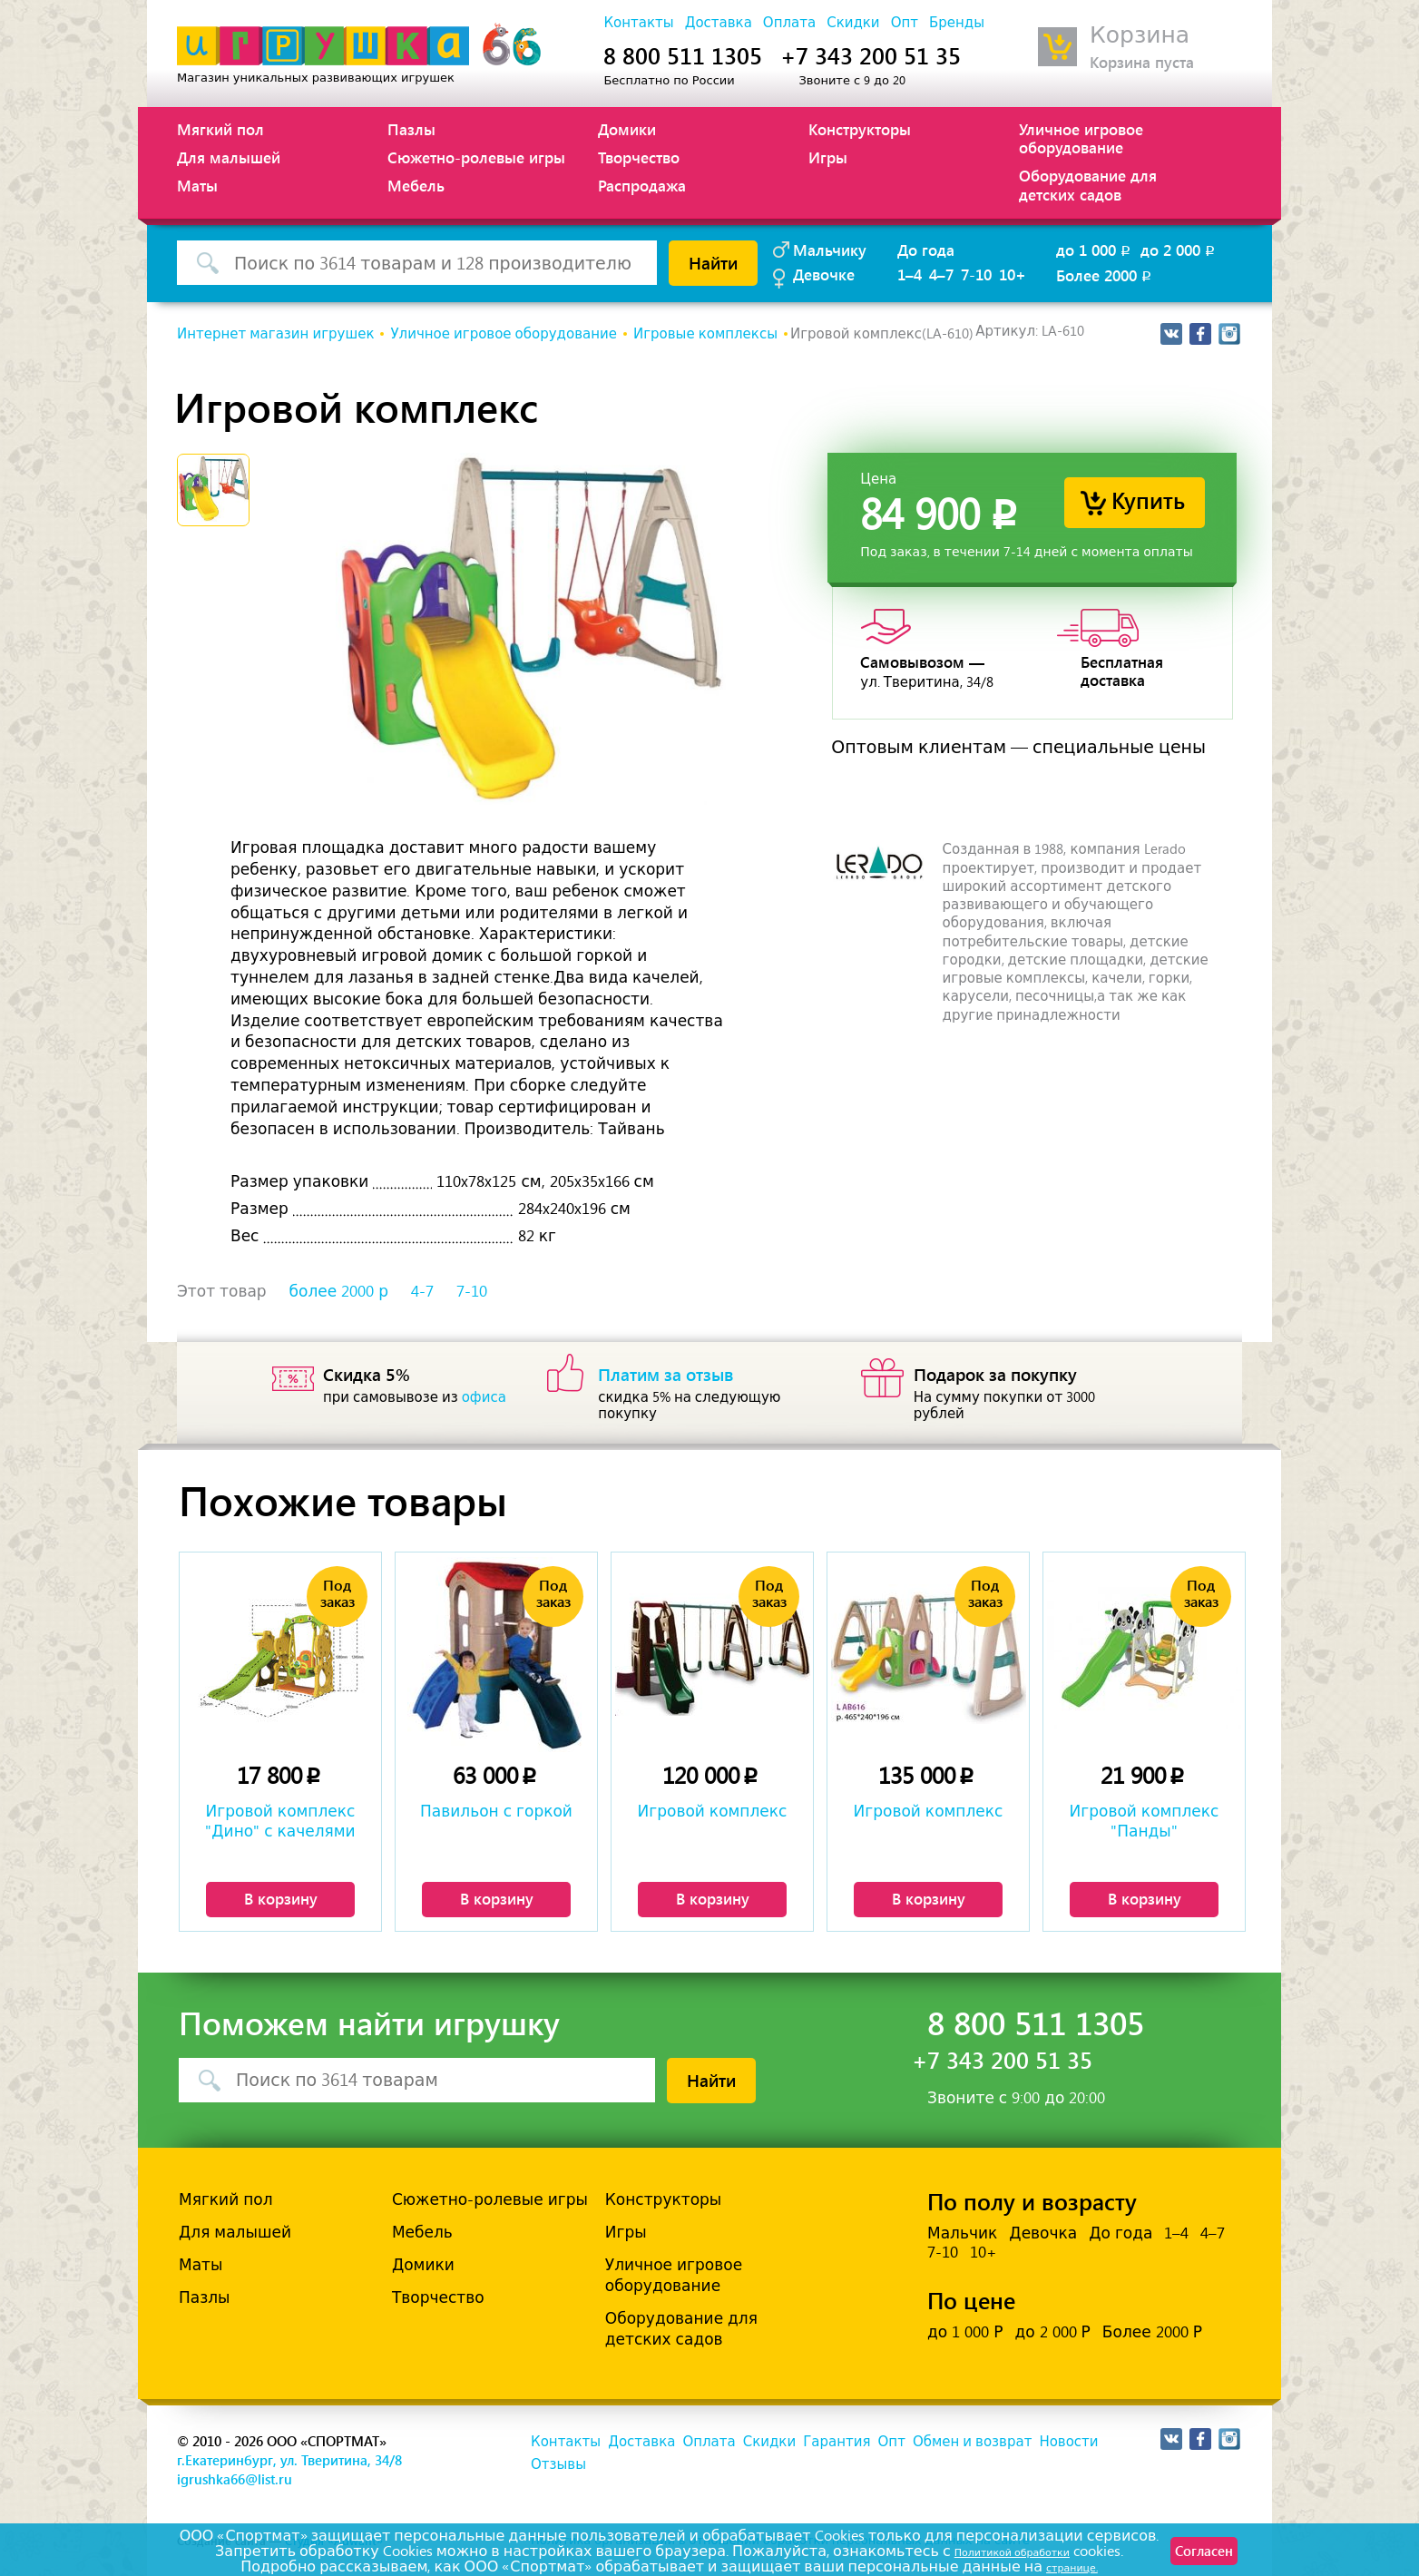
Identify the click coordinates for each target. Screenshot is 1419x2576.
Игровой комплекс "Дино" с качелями (280, 1821)
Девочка (1043, 2233)
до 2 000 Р (1052, 2332)
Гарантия (836, 2442)
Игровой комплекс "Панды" (1144, 1821)
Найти (713, 262)
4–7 (941, 274)
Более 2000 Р (1152, 2332)
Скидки (853, 23)
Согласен (1187, 2558)
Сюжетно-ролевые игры (476, 157)
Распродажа (642, 185)
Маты (197, 185)
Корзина (1139, 35)
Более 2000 (1105, 275)
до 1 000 (1094, 250)
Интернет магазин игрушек (275, 334)
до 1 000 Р (965, 2332)
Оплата (789, 23)
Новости (1068, 2442)
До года (925, 250)
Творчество (639, 157)
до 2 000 (1179, 250)
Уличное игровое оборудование (1081, 138)
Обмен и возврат (972, 2442)
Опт (904, 23)
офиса (484, 1397)
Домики (627, 129)
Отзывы (558, 2464)
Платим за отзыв (666, 1374)
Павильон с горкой (496, 1811)
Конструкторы (859, 129)
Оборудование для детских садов (1088, 184)
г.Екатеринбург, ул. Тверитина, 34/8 (289, 2460)
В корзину (281, 1898)
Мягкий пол (220, 129)
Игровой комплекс (713, 1811)
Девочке (824, 274)
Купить (1148, 499)
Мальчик (962, 2233)
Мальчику (829, 250)
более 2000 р (338, 1291)
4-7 (422, 1291)
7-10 (976, 274)
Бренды (956, 23)
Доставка (718, 23)
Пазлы (411, 129)
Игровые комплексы (705, 334)
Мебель (416, 185)
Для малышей (228, 157)
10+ (1012, 274)
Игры (827, 157)
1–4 (909, 274)
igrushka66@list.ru (234, 2479)
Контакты (638, 23)
